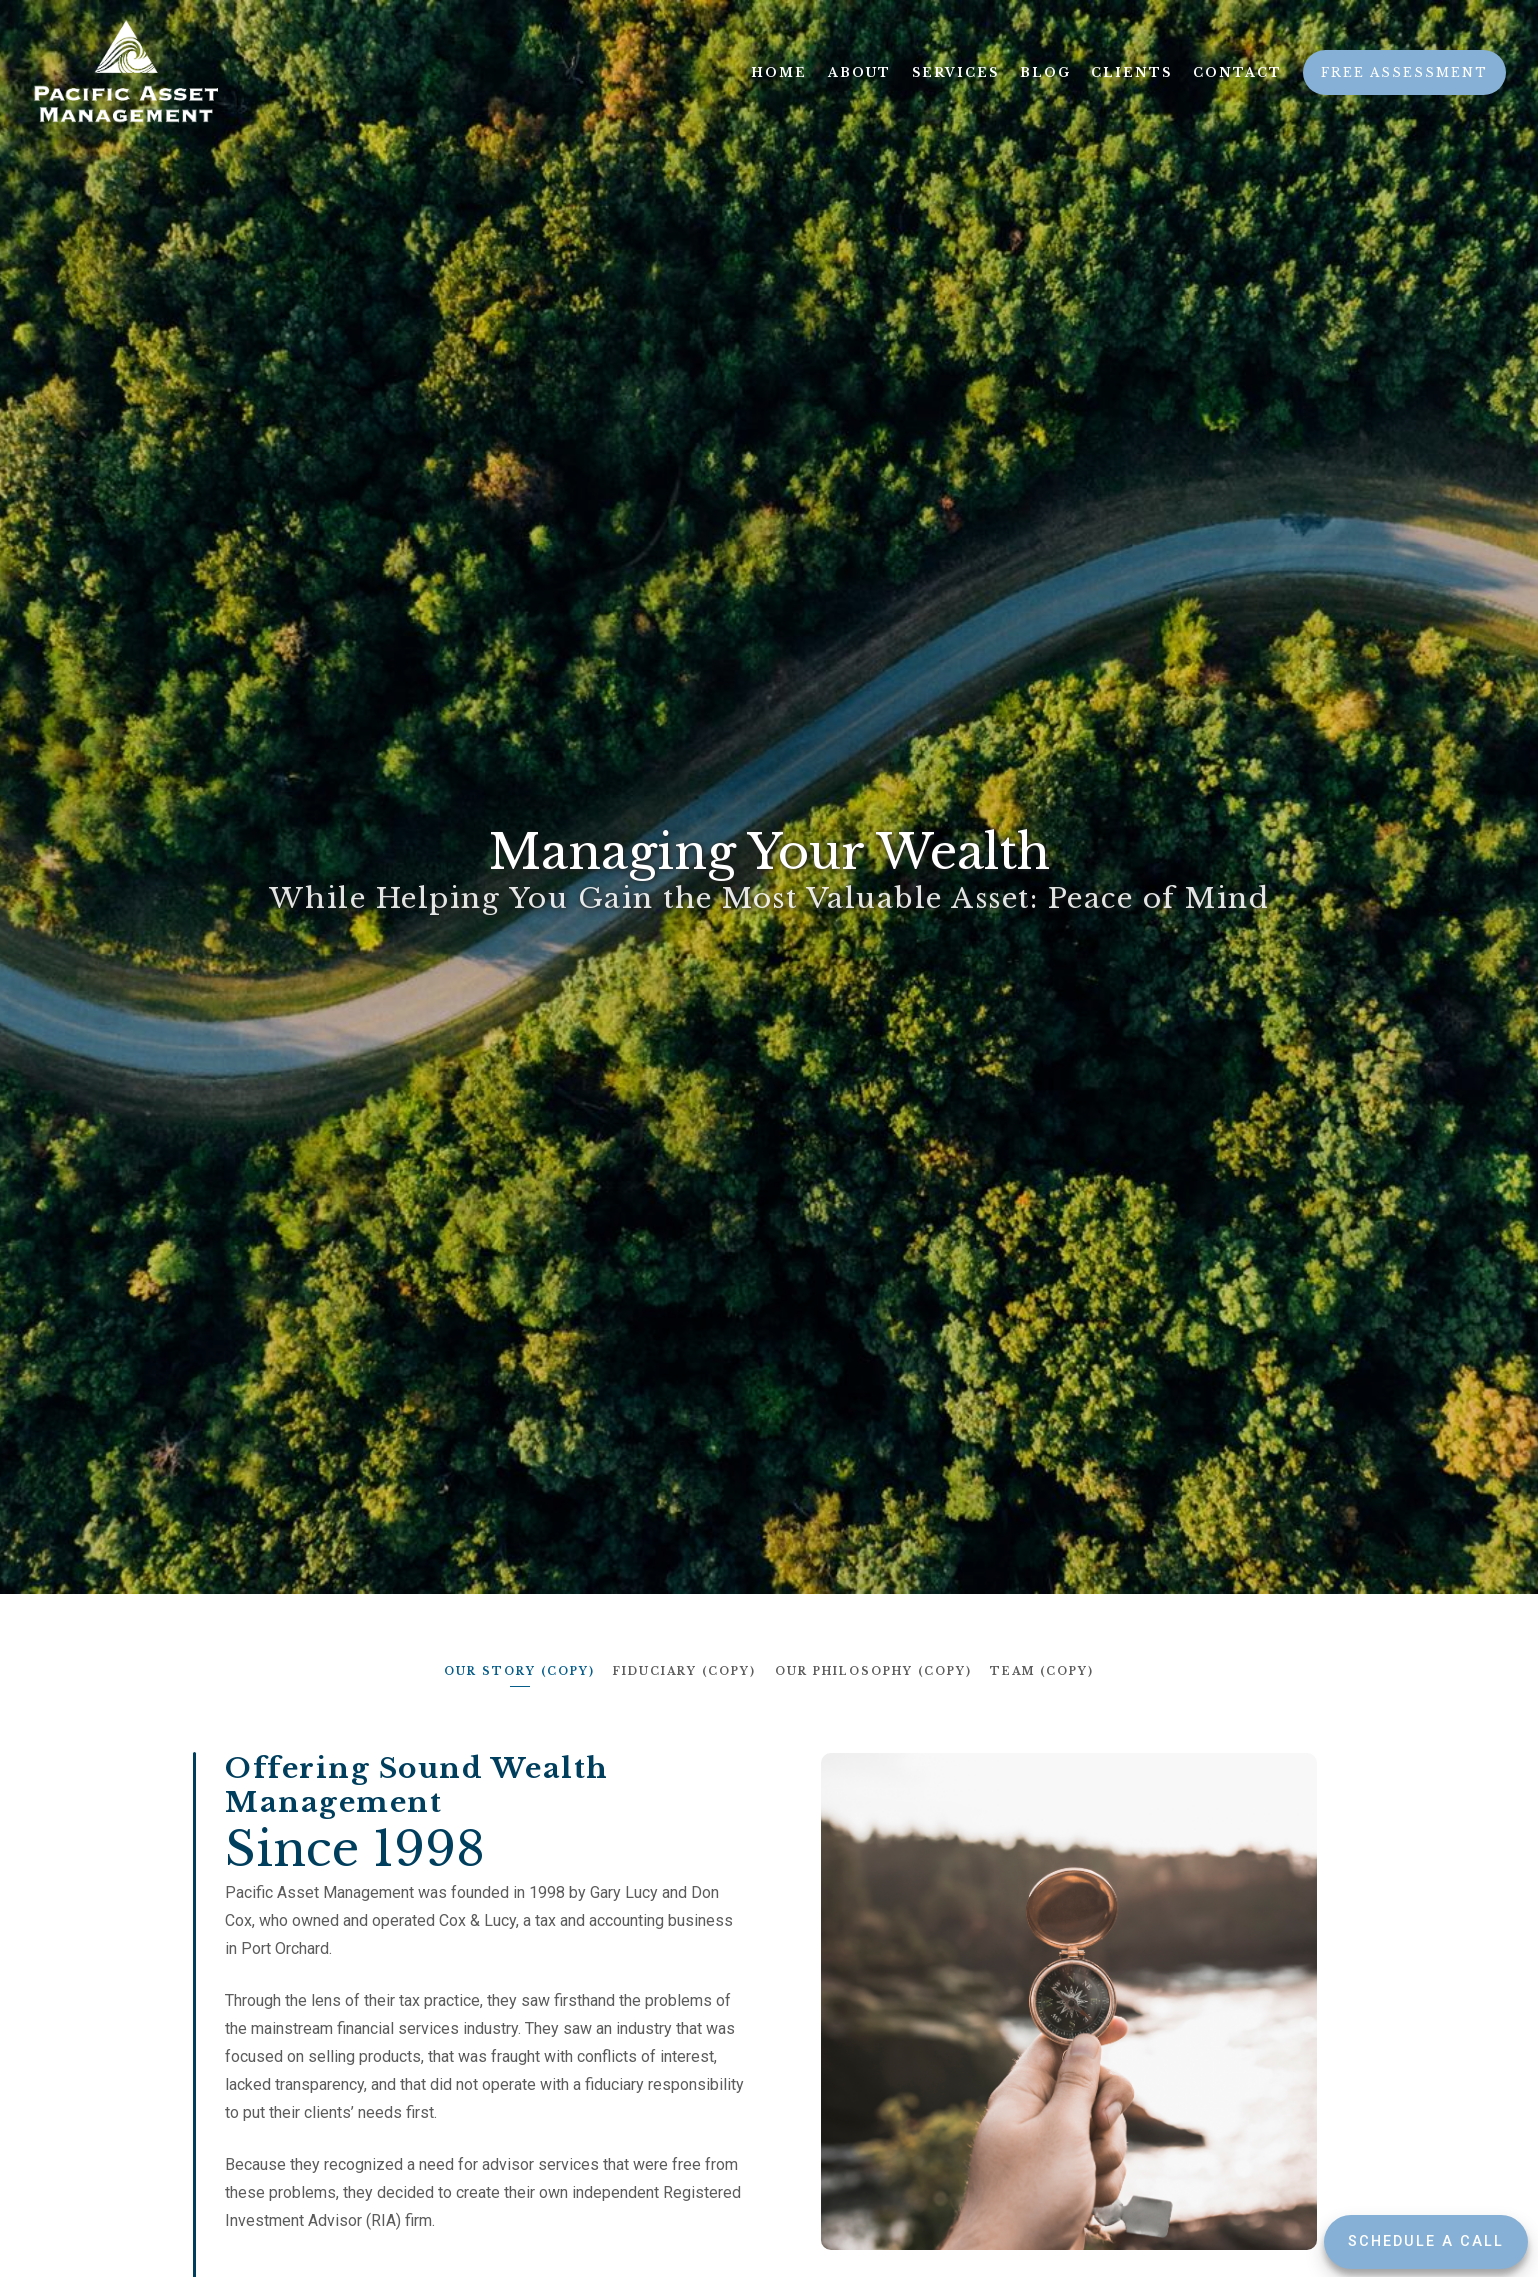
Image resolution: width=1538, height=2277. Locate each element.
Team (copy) (1045, 1670)
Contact (1237, 72)
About (859, 72)
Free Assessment (1404, 72)
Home (779, 72)
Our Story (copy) (517, 1670)
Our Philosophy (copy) (874, 1670)
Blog (1045, 72)
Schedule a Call (1426, 2241)
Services (955, 72)
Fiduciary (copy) (684, 1670)
